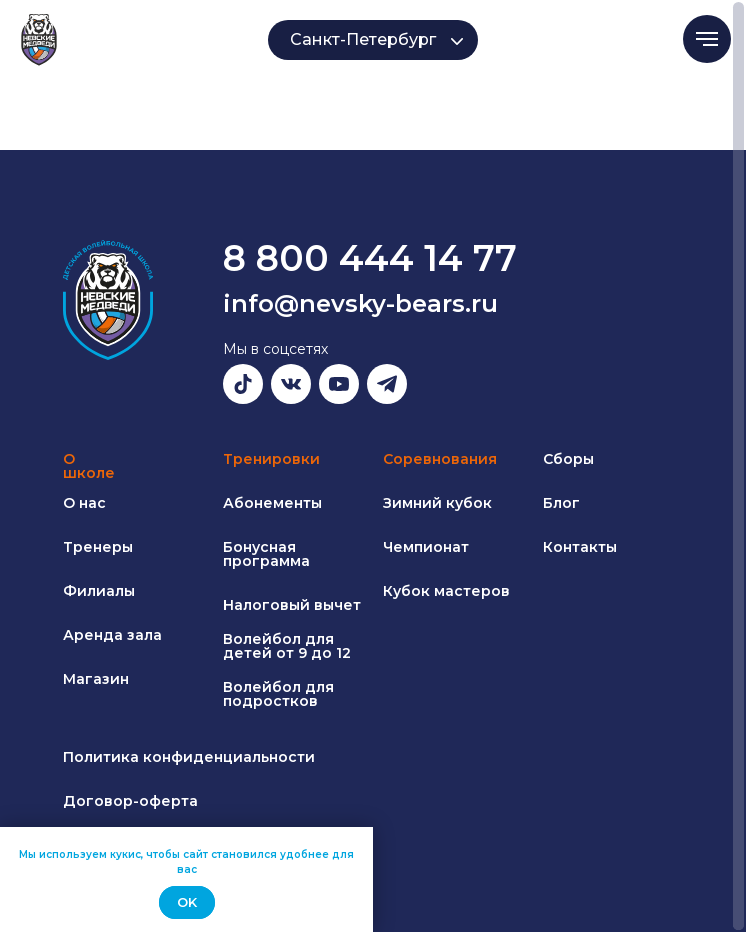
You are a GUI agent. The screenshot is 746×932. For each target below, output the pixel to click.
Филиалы (99, 591)
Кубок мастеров (446, 591)
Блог (561, 503)
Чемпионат (426, 547)
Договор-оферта (130, 801)
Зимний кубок (437, 503)
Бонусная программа (266, 554)
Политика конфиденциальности (189, 757)
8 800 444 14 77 (370, 258)
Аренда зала (112, 635)
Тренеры (98, 547)
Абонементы (272, 503)
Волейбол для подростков (278, 694)
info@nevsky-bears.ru (360, 303)
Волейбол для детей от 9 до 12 (287, 646)
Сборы (568, 459)
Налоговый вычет (292, 605)
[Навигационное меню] (707, 39)
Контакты (580, 547)
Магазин (96, 679)
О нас (84, 503)
